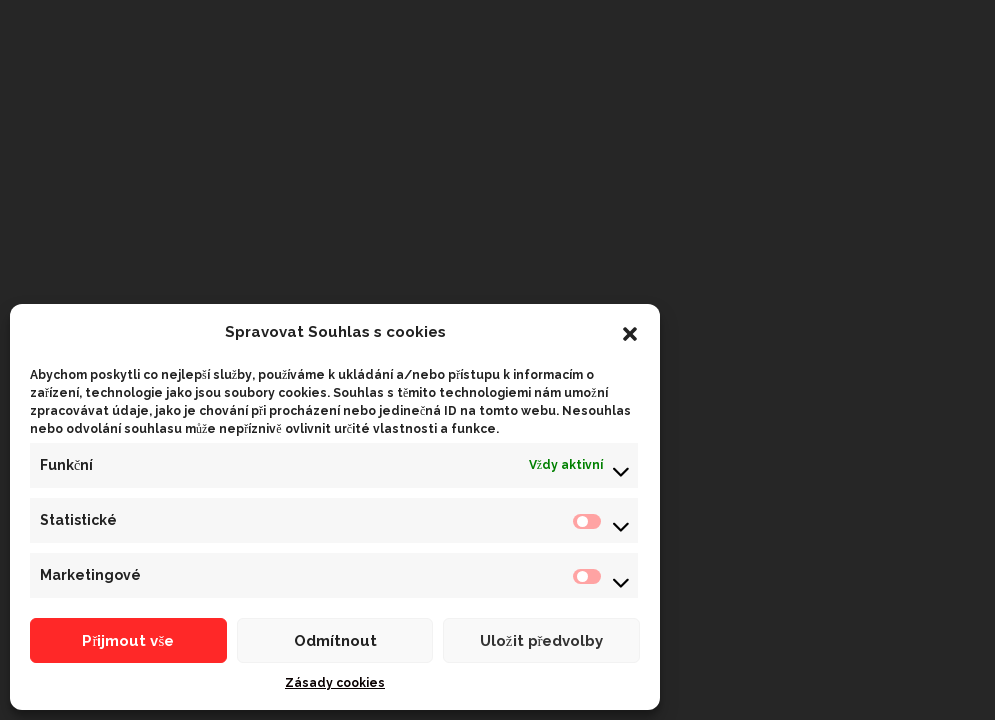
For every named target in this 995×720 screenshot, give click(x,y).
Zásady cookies (335, 683)
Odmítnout (335, 641)
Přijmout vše (128, 641)
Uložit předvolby (542, 641)
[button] (630, 332)
